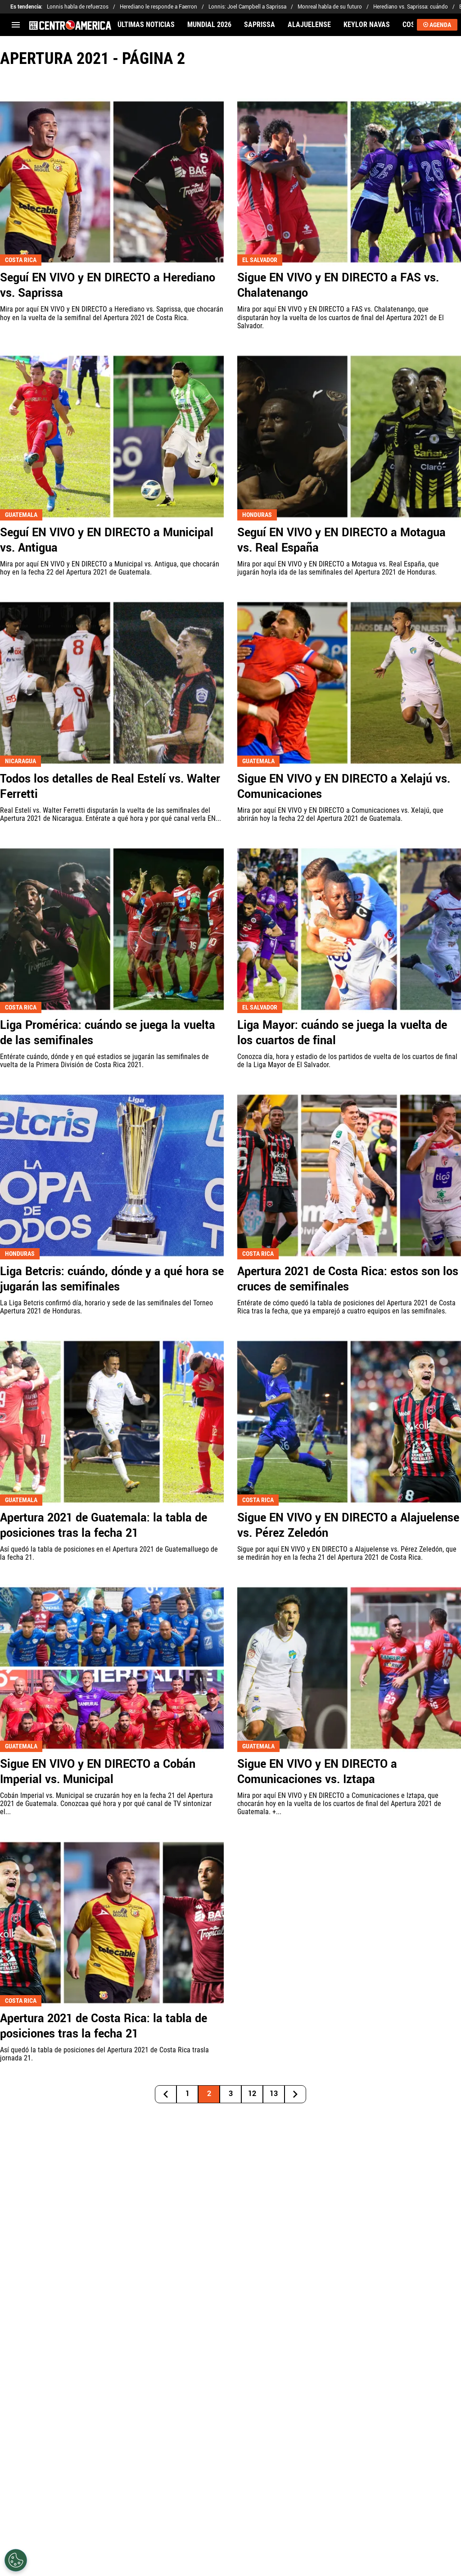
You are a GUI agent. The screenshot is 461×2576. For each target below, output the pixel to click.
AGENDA (437, 24)
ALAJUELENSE (309, 25)
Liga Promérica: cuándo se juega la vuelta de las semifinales (107, 1033)
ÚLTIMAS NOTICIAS (146, 25)
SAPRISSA (259, 25)
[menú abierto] (15, 24)
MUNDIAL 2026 (209, 25)
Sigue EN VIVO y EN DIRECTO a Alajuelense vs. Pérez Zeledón (348, 1525)
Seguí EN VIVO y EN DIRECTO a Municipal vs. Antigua (106, 540)
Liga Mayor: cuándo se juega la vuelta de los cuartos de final (342, 1033)
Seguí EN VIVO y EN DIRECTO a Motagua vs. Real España (341, 540)
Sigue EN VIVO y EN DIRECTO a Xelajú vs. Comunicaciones (343, 786)
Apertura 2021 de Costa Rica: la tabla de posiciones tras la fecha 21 (103, 2026)
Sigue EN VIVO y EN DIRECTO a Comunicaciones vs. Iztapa (317, 1772)
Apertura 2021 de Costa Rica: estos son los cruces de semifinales (347, 1279)
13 (274, 2093)
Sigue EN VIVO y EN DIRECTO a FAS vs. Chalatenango (338, 285)
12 (252, 2093)
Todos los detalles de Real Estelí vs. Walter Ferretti (110, 786)
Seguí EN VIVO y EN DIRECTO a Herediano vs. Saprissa (107, 285)
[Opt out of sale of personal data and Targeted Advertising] (16, 2560)
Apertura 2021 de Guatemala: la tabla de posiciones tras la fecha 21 (103, 1525)
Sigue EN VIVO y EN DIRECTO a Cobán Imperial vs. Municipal (97, 1772)
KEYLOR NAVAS (366, 25)
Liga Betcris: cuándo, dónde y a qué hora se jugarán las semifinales (112, 1279)
